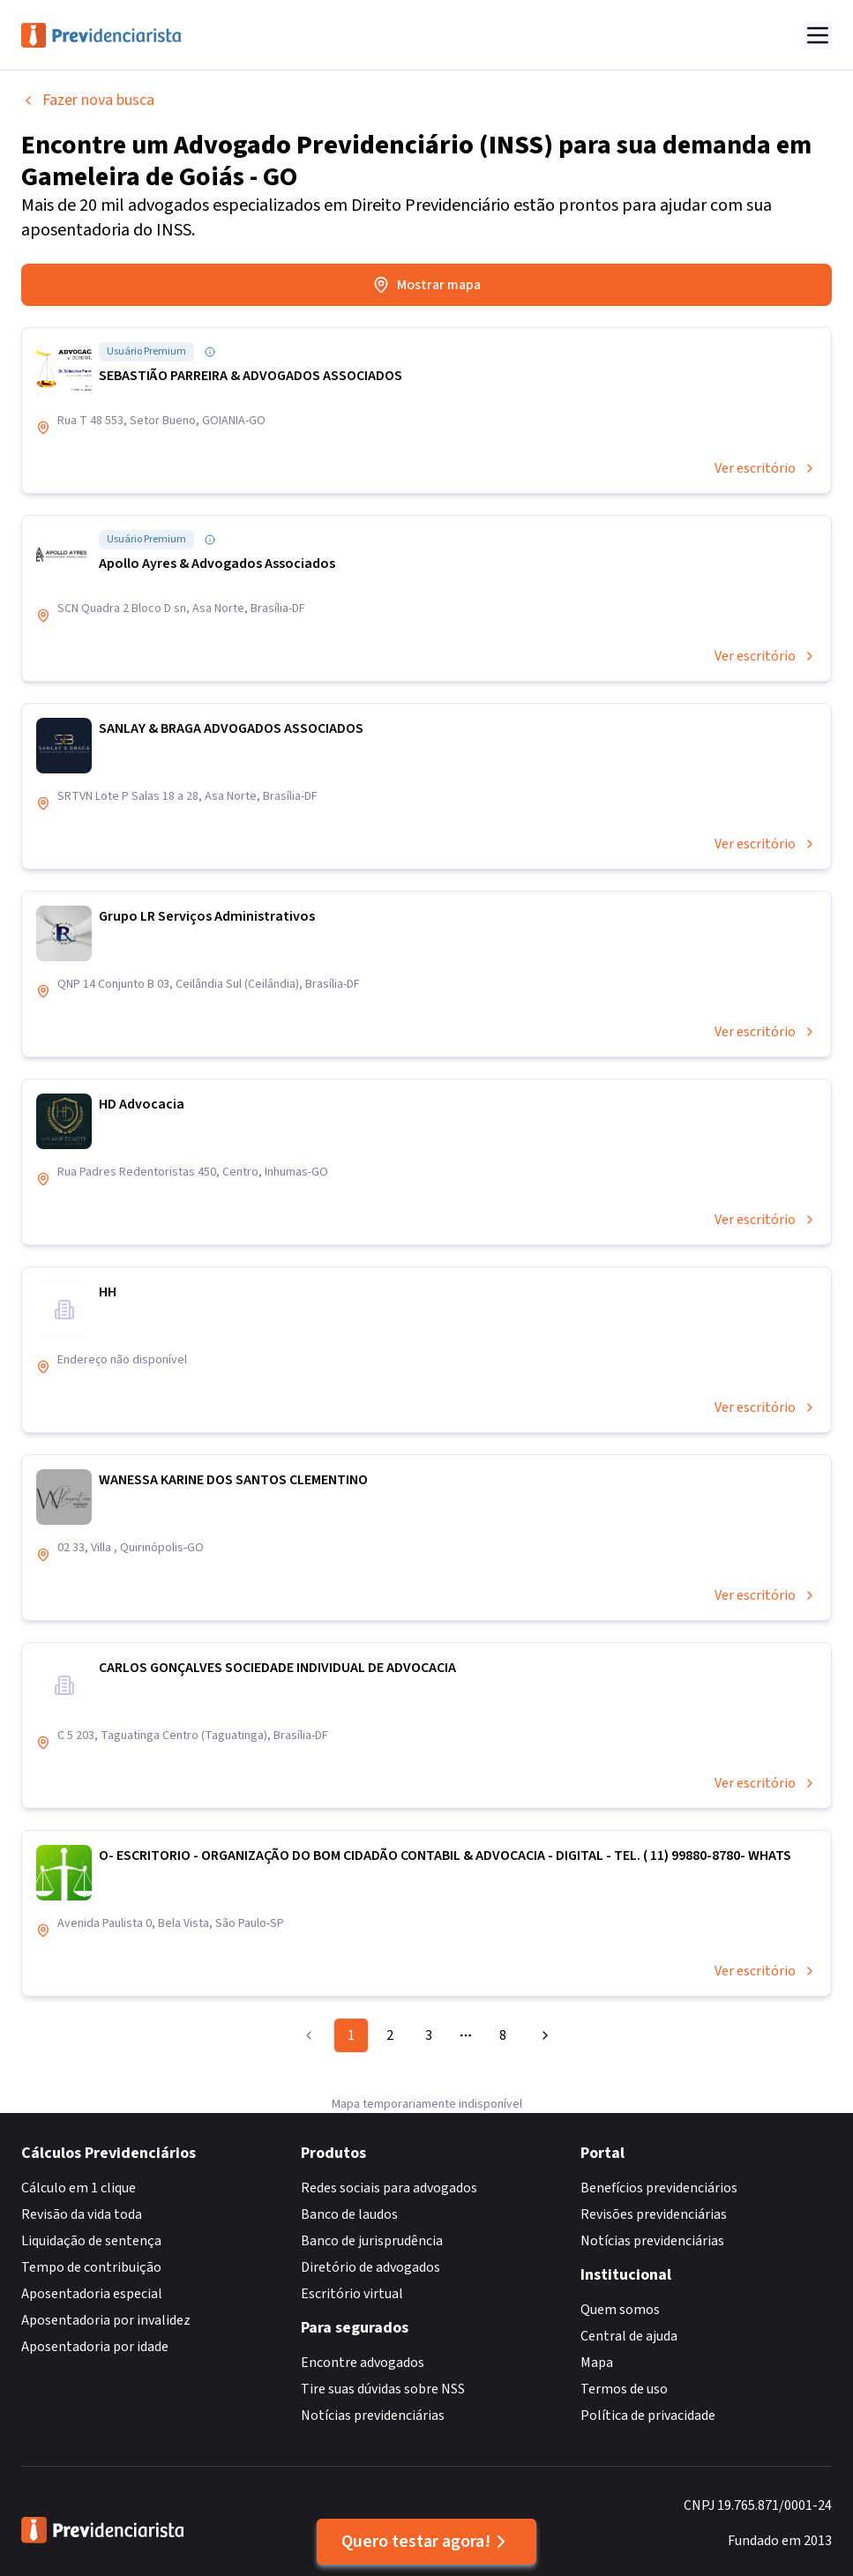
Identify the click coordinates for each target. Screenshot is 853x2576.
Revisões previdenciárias (653, 2214)
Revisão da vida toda (81, 2214)
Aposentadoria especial (91, 2294)
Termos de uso (624, 2389)
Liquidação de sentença (91, 2241)
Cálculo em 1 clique (78, 2188)
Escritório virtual (352, 2294)
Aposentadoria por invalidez (106, 2320)
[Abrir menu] (818, 35)
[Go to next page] (542, 2035)
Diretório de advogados (370, 2267)
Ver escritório (766, 468)
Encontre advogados (362, 2363)
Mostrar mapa (426, 285)
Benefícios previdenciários (658, 2188)
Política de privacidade (647, 2415)
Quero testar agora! (426, 2541)
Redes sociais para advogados (389, 2188)
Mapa (596, 2363)
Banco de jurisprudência (372, 2241)
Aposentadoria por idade (94, 2347)
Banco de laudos (349, 2214)
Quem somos (620, 2310)
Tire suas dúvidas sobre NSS (383, 2389)
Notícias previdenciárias (373, 2415)
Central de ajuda (628, 2336)
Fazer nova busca (87, 100)
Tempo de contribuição (91, 2267)
